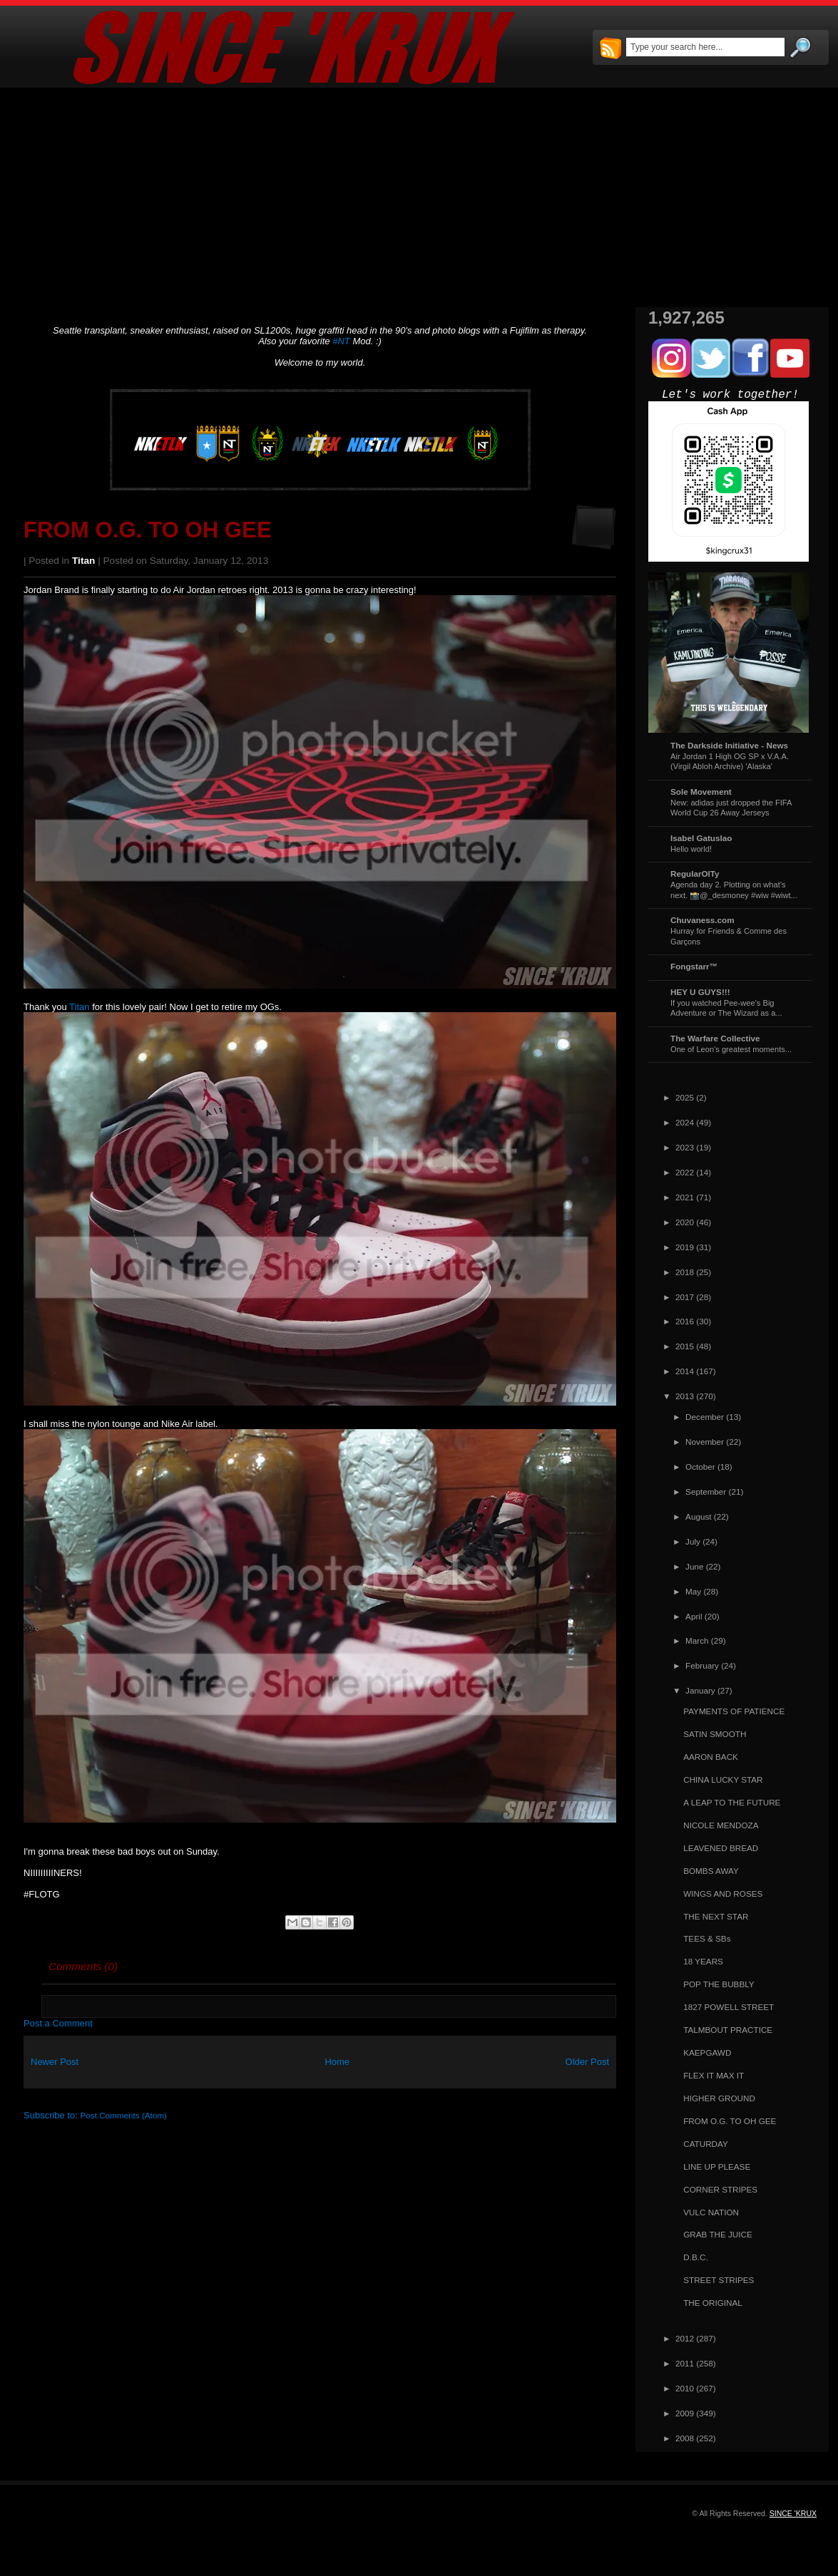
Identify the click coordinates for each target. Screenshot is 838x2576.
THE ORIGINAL (712, 2302)
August (698, 1516)
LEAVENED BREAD (720, 1848)
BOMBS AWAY (711, 1870)
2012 (684, 2338)
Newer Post (54, 2061)
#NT (341, 341)
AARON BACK (710, 1756)
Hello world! (691, 849)
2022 (684, 1172)
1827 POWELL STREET (728, 2006)
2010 (684, 2388)
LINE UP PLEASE (716, 2166)
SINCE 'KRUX (793, 2513)
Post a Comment (58, 2023)
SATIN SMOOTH (714, 1733)
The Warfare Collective (715, 1038)
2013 (684, 1396)
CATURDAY (705, 2143)
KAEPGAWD (707, 2052)
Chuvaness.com (702, 919)
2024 (684, 1122)
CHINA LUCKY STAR (722, 1779)
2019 (684, 1247)
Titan (83, 560)
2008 (684, 2438)
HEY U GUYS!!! (700, 991)
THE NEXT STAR (715, 1916)
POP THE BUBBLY (718, 1984)
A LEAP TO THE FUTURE (731, 1802)
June (694, 1566)
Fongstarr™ (693, 966)
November (704, 1441)
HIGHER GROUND (719, 2098)
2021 (684, 1197)
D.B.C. (695, 2257)
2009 (684, 2413)
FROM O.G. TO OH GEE (148, 529)
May (693, 1591)
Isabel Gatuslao (701, 838)
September (705, 1491)
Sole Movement (701, 791)
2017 (684, 1297)
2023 (684, 1147)
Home (337, 2061)
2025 (684, 1097)
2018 (684, 1272)
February (702, 1665)
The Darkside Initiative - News (729, 745)
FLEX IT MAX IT (713, 2075)
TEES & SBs (706, 1938)
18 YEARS (703, 1961)
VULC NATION (711, 2212)
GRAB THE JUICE (717, 2234)
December (704, 1416)
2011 (684, 2363)
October (700, 1466)
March (696, 1640)
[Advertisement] (419, 197)
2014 (684, 1371)
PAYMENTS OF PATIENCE (734, 1711)
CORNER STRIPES (720, 2189)
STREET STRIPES (718, 2279)
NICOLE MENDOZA (720, 1825)
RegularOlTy (695, 873)
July (692, 1541)
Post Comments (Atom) (124, 2115)
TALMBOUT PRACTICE (727, 2029)
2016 (684, 1321)
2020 (684, 1222)
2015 (684, 1346)
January (700, 1690)
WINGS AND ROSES (722, 1893)
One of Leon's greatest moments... (731, 1049)
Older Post (587, 2061)
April (693, 1616)
